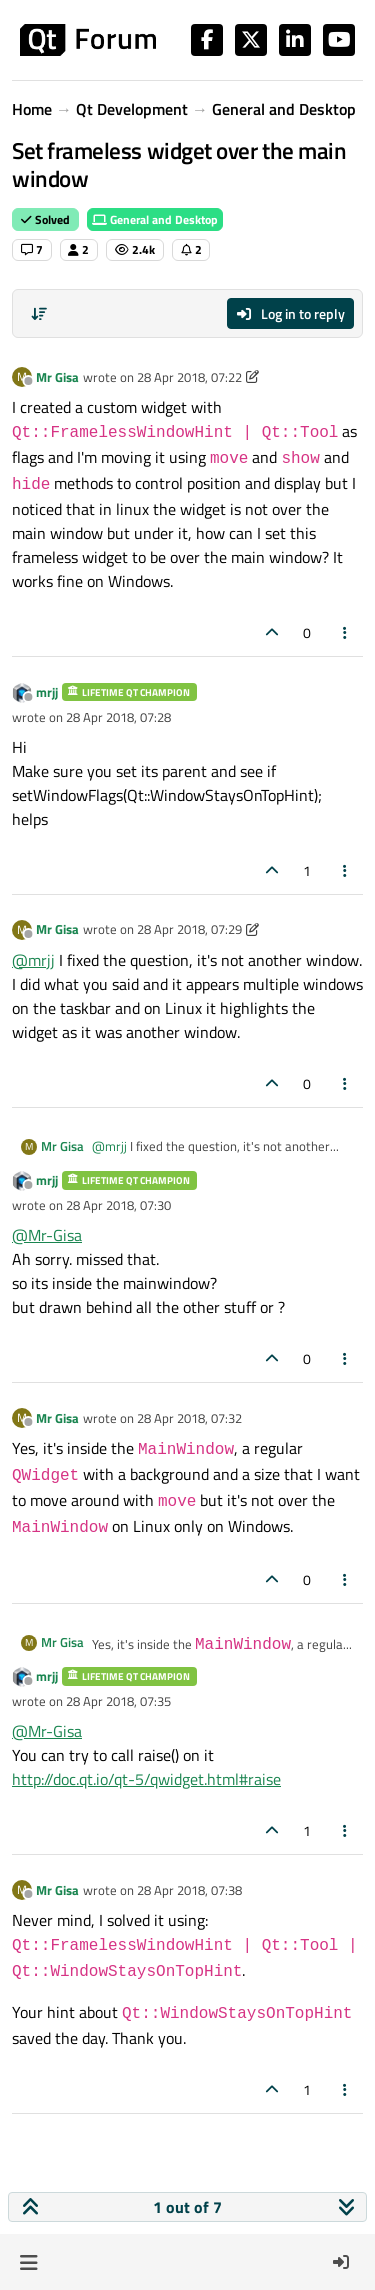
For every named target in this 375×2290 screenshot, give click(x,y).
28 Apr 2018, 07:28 (118, 717)
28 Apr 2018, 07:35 (118, 1701)
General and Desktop (155, 219)
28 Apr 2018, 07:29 (189, 929)
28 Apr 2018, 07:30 (118, 1205)
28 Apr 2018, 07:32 (189, 1418)
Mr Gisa (57, 377)
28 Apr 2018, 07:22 (189, 377)
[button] (28, 2262)
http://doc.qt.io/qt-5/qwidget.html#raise (146, 1779)
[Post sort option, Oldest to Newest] (39, 314)
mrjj (47, 692)
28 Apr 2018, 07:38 (189, 1890)
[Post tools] (346, 632)
